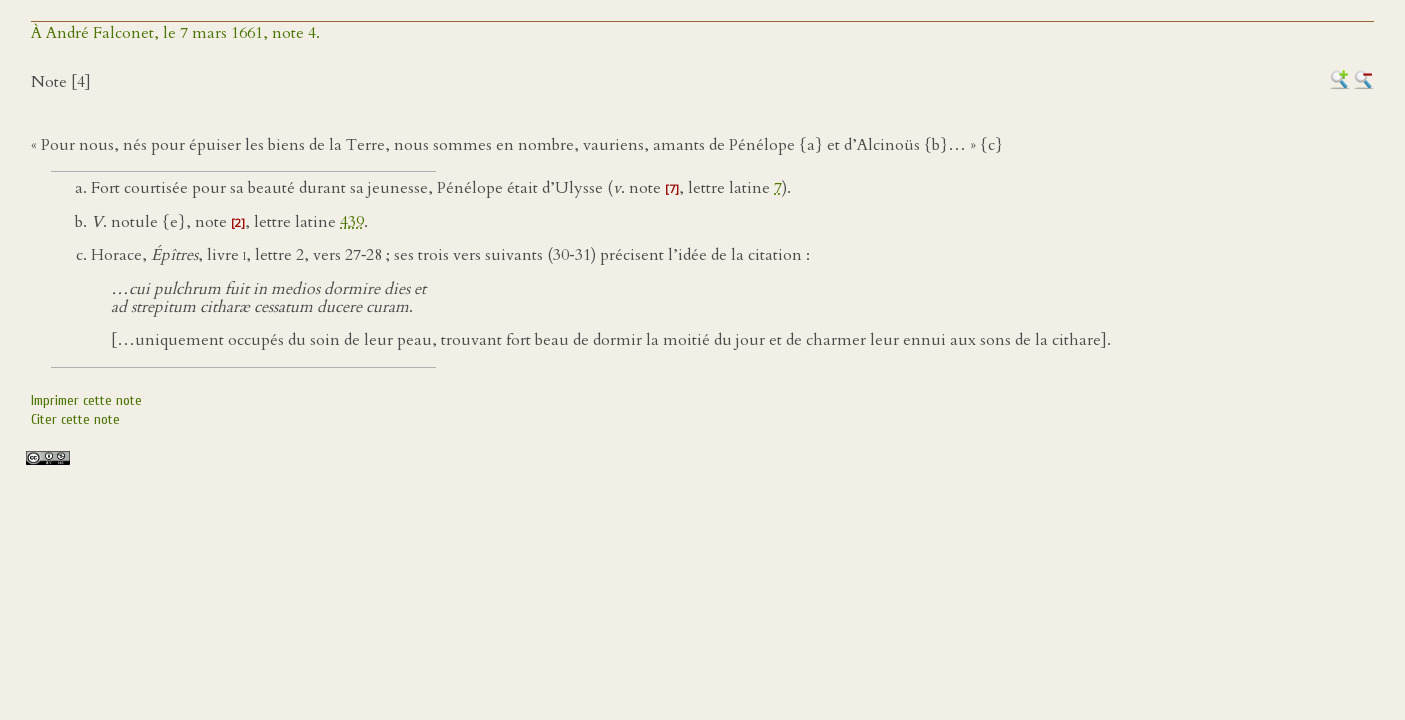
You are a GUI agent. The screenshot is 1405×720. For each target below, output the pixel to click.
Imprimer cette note (86, 400)
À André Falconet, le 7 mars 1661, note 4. (175, 33)
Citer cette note (75, 419)
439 (352, 222)
